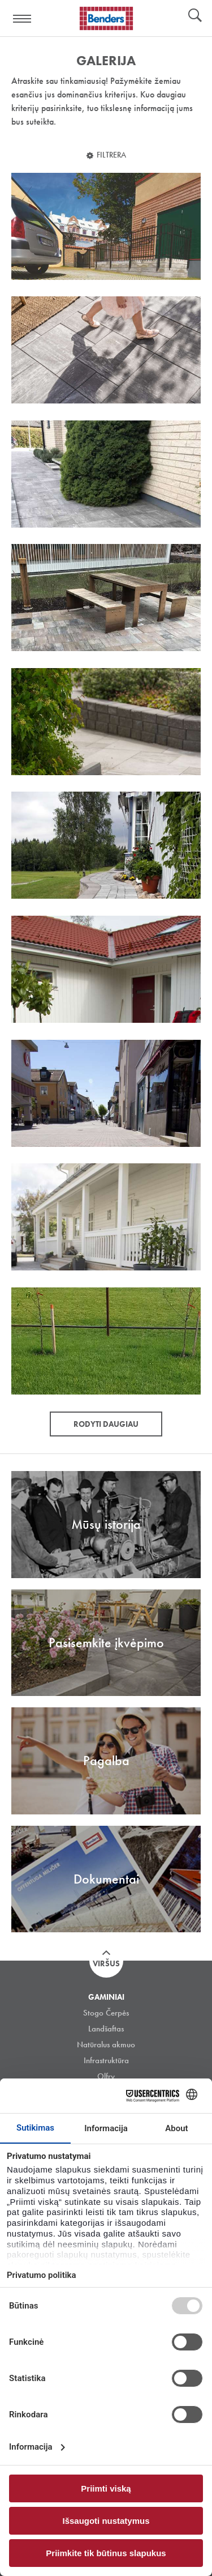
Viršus (106, 1963)
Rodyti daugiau (106, 1424)
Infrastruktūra (106, 2060)
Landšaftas (106, 2028)
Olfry (106, 2076)
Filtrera (111, 155)
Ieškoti (195, 16)
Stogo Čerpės (106, 2012)
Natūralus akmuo (106, 2044)
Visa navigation (22, 18)
